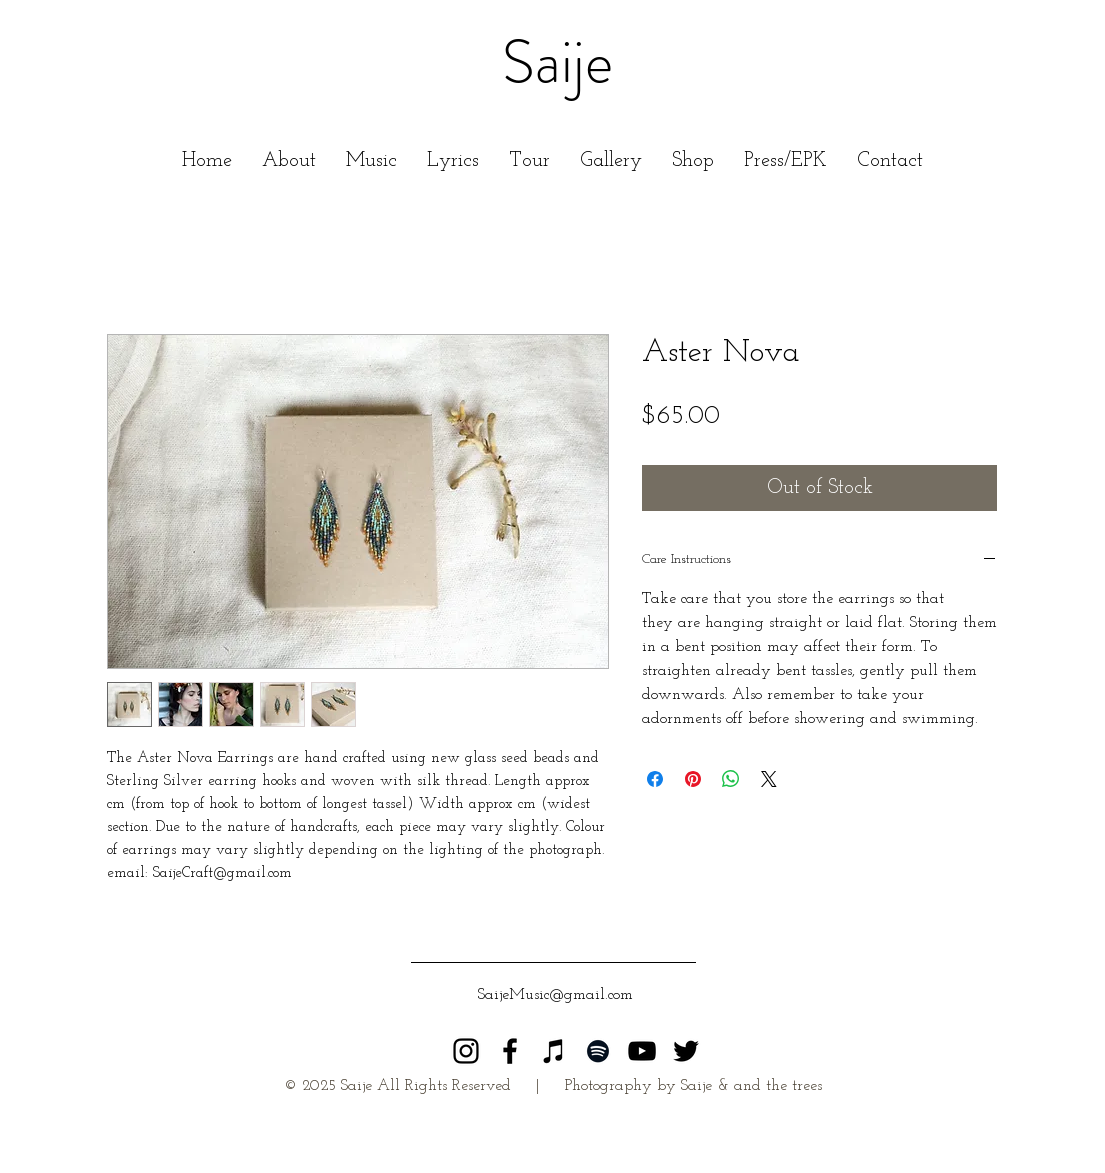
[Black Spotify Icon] (598, 1051)
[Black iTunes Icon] (554, 1051)
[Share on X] (769, 779)
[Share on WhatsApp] (731, 779)
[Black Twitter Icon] (686, 1051)
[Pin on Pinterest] (693, 779)
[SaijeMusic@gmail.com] (556, 995)
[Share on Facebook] (655, 779)
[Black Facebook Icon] (510, 1051)
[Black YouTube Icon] (642, 1051)
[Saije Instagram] (466, 1051)
